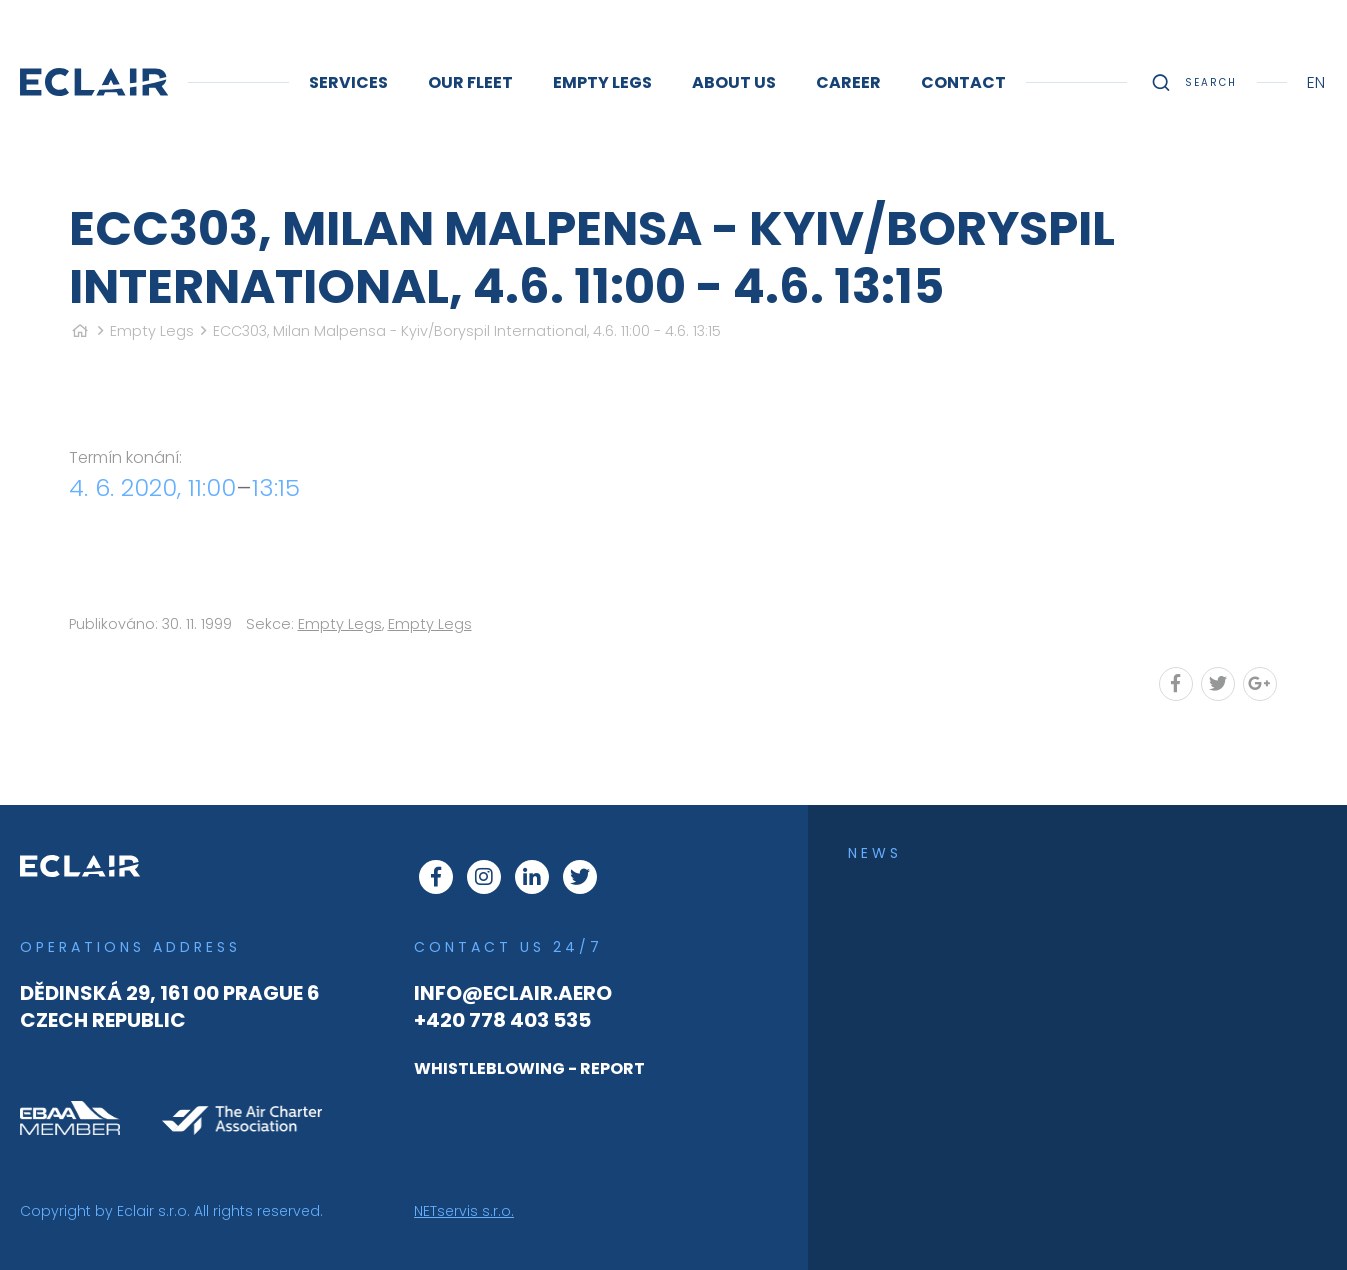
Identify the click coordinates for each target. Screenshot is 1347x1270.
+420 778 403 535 (502, 1020)
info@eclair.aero (513, 993)
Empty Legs (152, 331)
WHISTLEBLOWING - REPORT (529, 1068)
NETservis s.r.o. (464, 1211)
